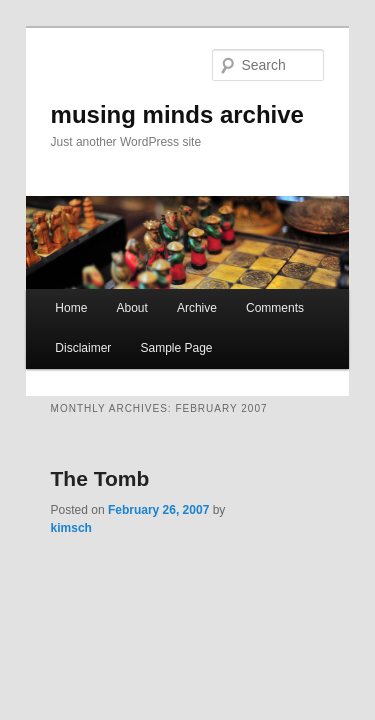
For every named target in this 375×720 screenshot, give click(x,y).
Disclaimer (61, 335)
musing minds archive (155, 86)
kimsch (227, 497)
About (109, 295)
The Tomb (78, 465)
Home (49, 295)
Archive (175, 295)
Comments (253, 295)
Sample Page (154, 335)
